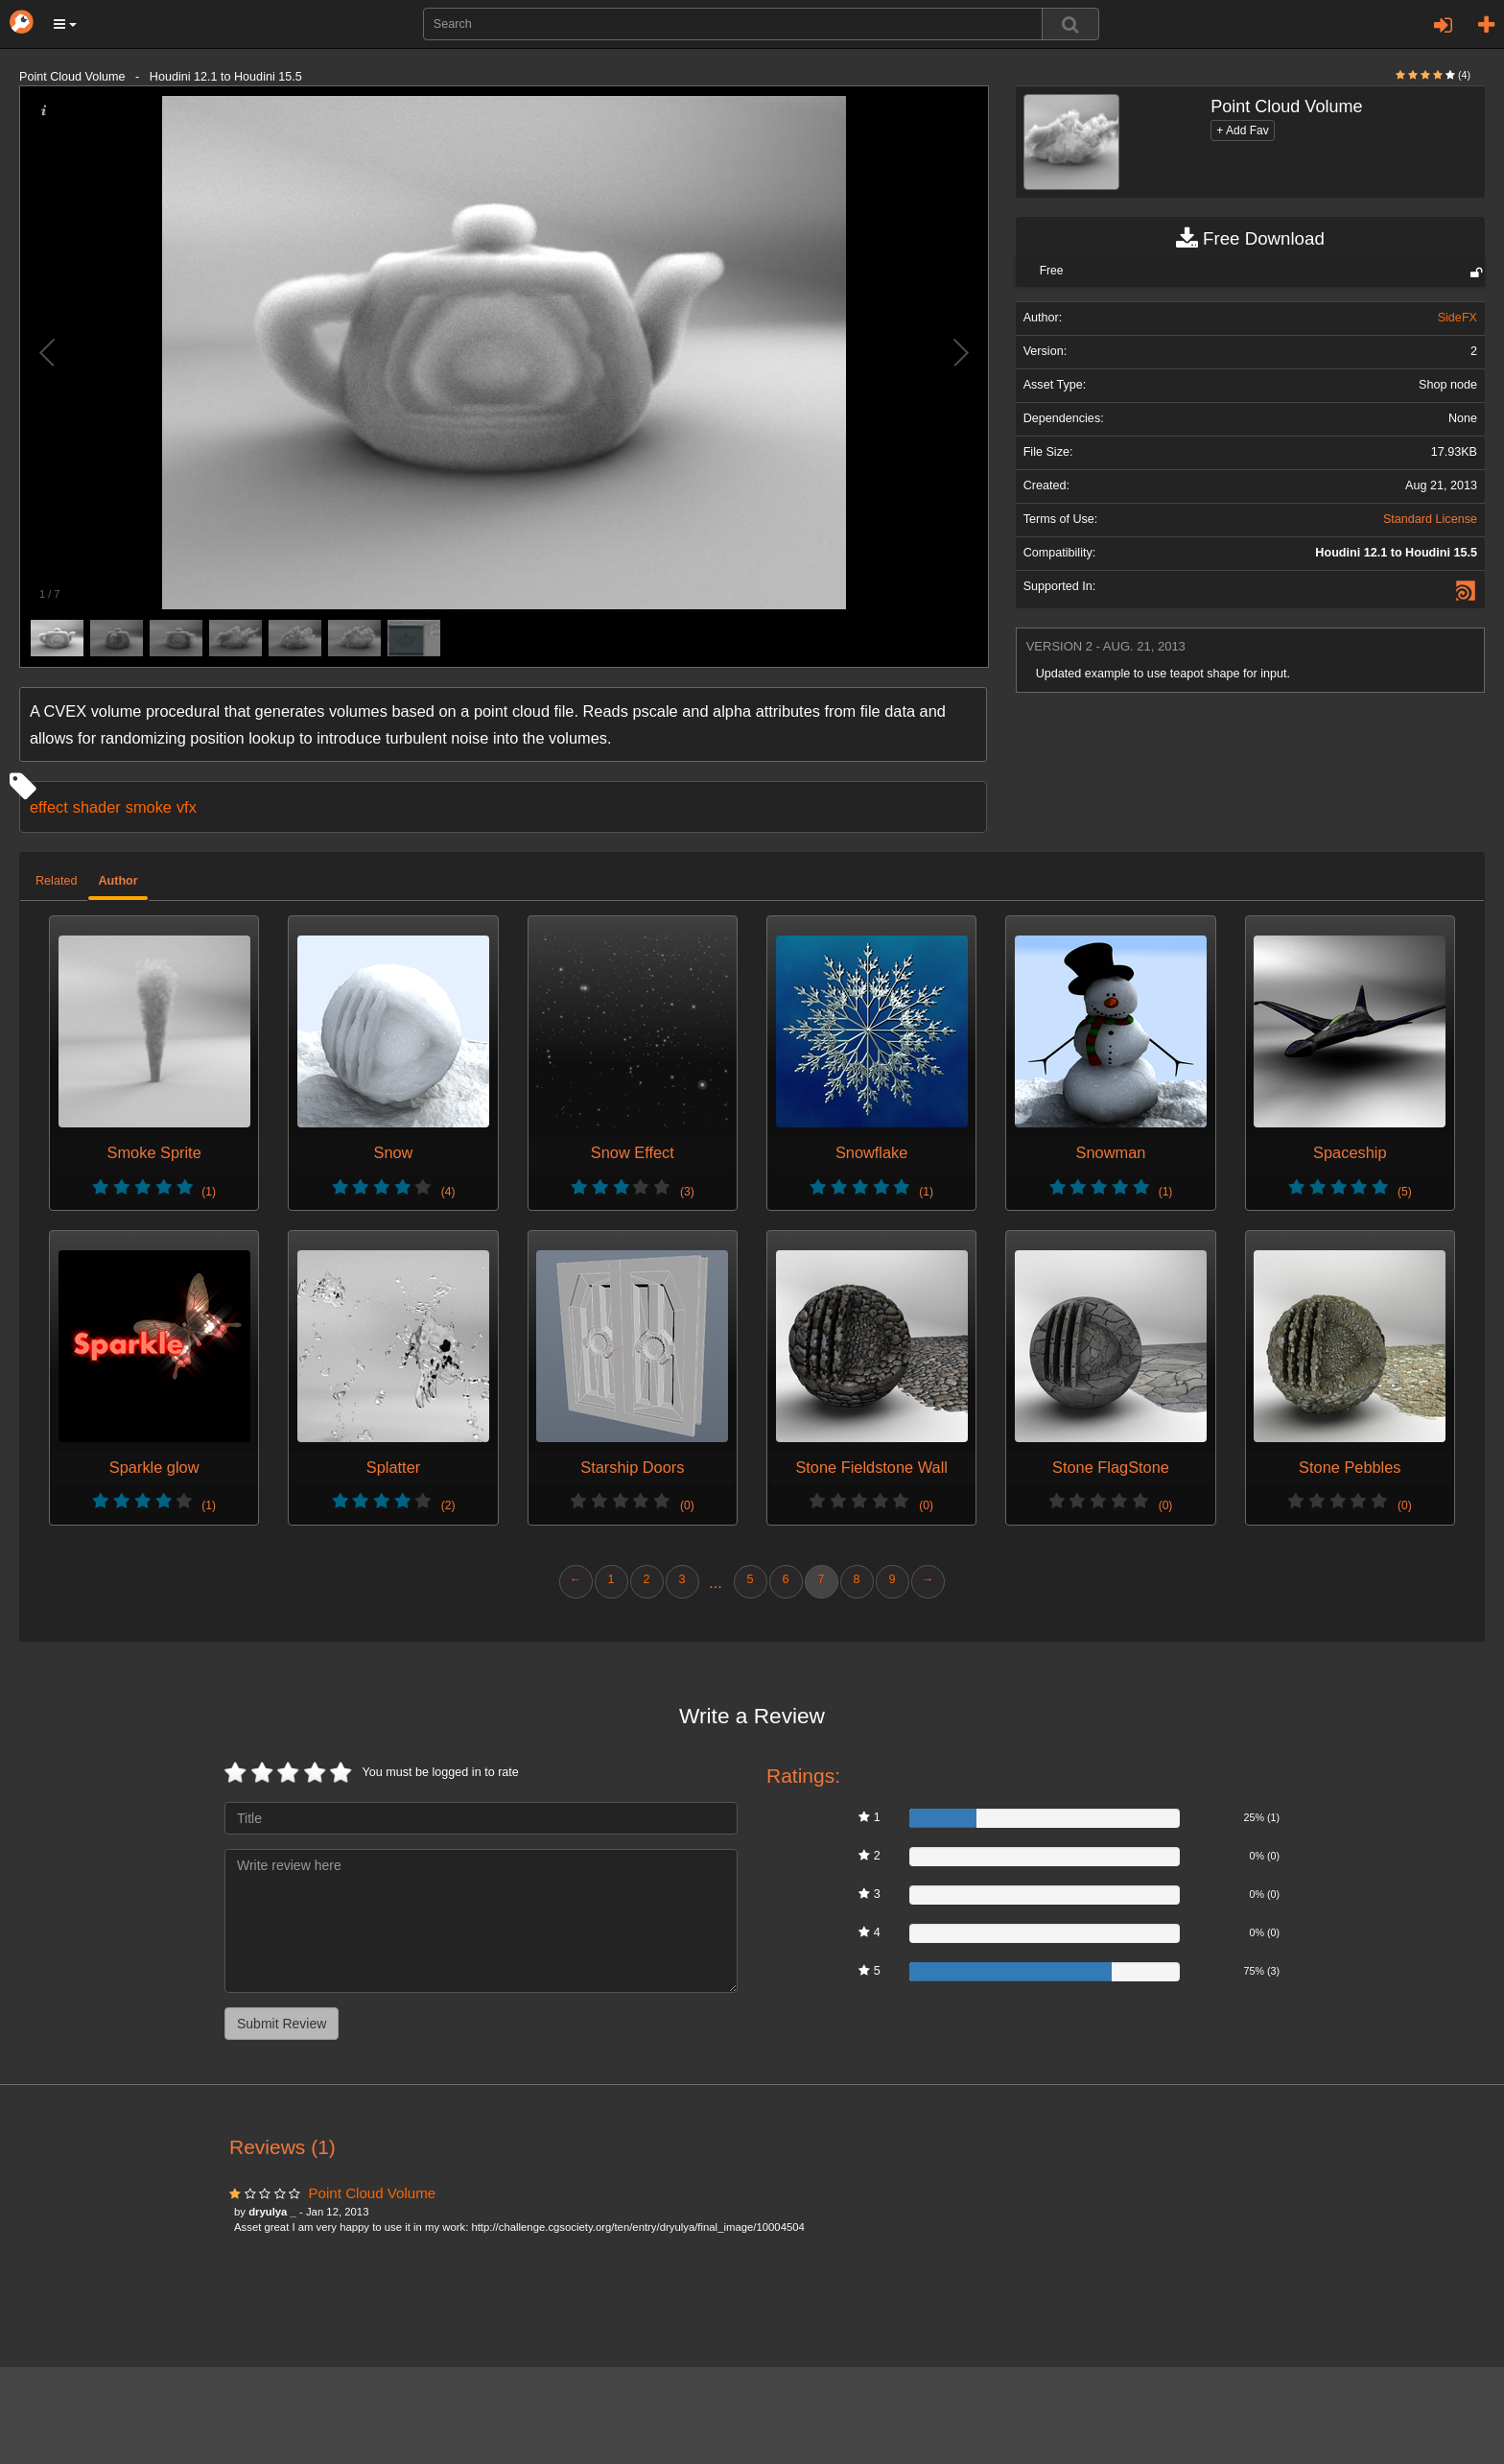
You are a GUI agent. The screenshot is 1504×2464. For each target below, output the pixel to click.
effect (49, 807)
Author (117, 881)
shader (97, 807)
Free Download (1250, 238)
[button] (65, 24)
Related (56, 881)
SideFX (1457, 317)
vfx (186, 807)
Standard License (1430, 519)
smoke (149, 807)
